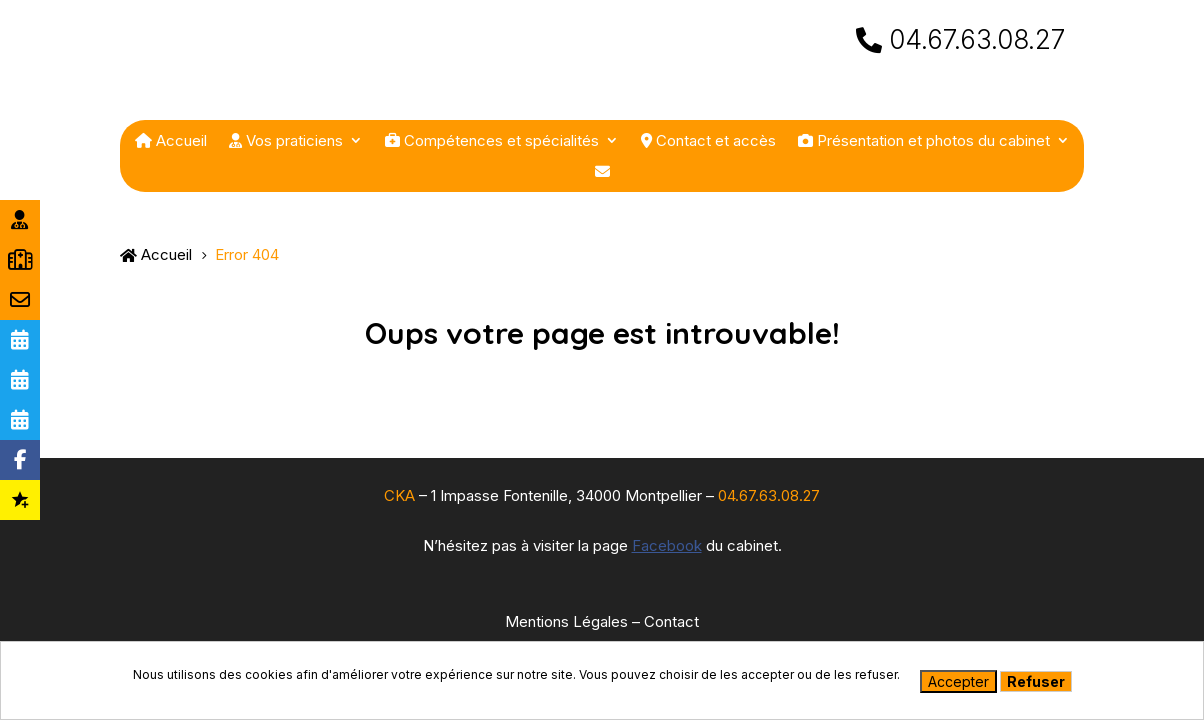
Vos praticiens (286, 141)
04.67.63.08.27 (977, 59)
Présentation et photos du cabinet (924, 141)
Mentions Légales (566, 621)
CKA (399, 495)
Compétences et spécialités (492, 141)
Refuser (1036, 681)
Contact (671, 621)
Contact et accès (708, 141)
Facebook (667, 545)
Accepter (958, 681)
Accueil (171, 141)
